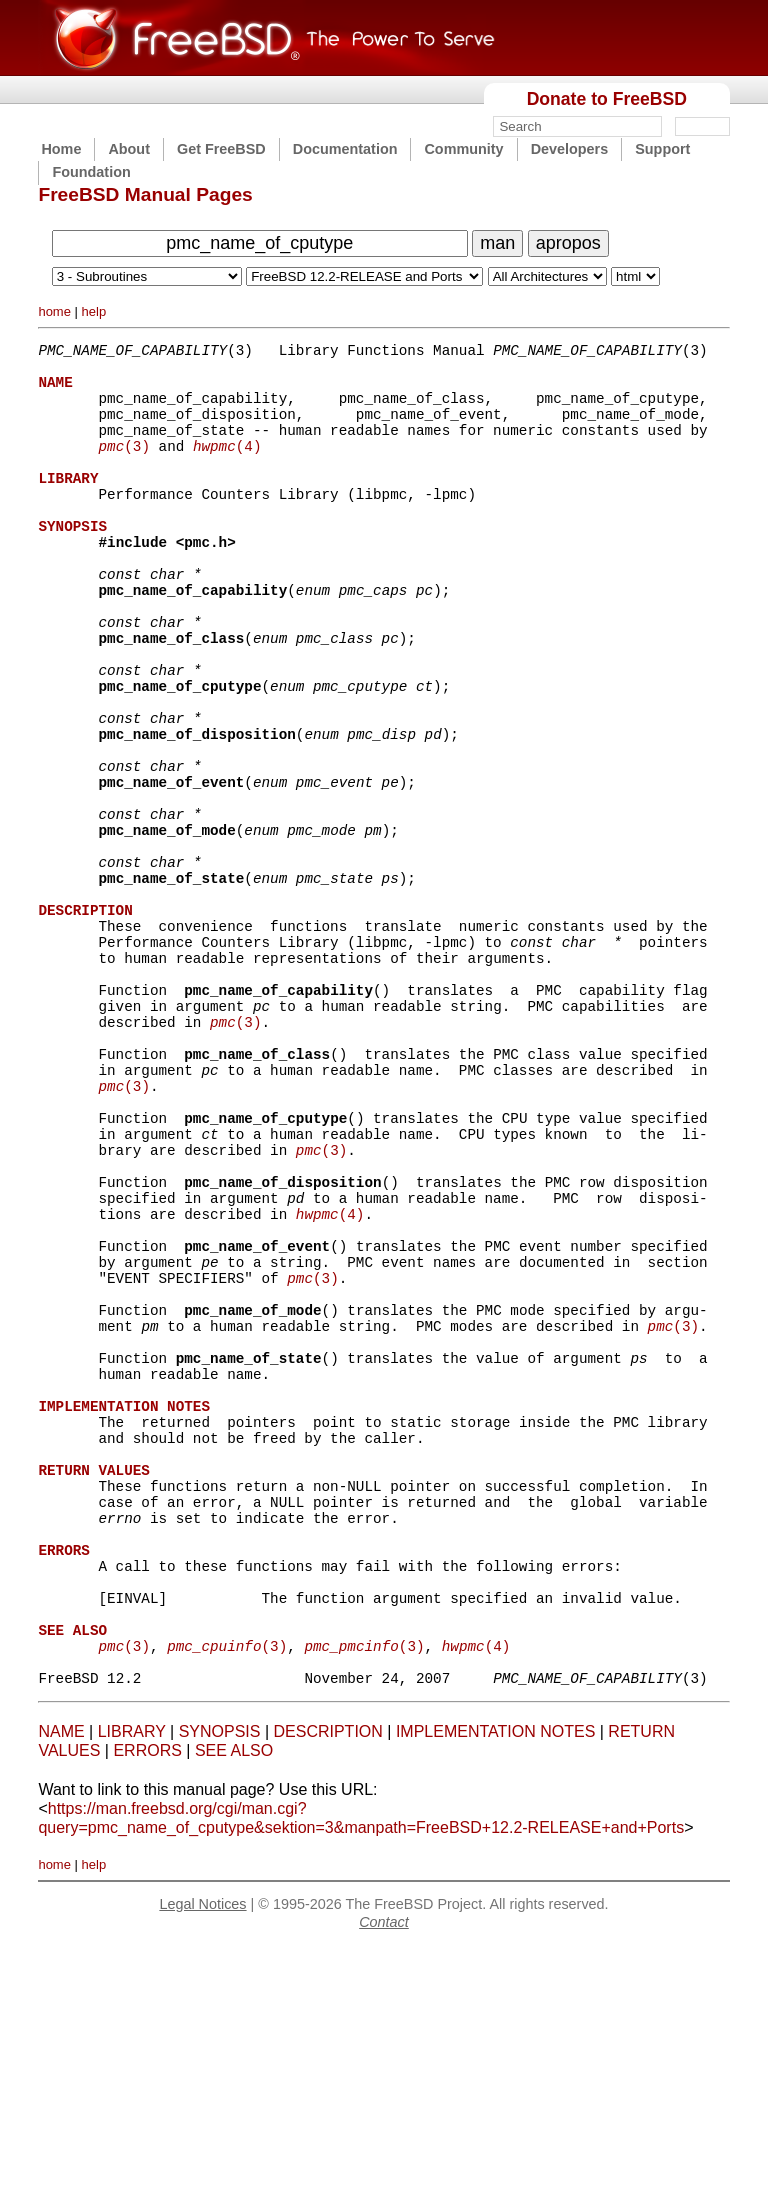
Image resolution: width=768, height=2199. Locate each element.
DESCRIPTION (327, 1983)
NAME (61, 1983)
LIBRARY (132, 1983)
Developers (570, 149)
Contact (384, 2174)
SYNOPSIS (220, 1983)
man (497, 243)
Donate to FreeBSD (607, 99)
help (94, 311)
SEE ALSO (234, 2002)
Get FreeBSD (221, 149)
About (129, 149)
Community (463, 149)
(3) (123, 466)
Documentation (345, 149)
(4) (227, 466)
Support (662, 149)
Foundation (91, 172)
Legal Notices (202, 2156)
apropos (568, 243)
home (54, 311)
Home (61, 149)
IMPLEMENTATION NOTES (495, 1983)
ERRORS (147, 2002)
